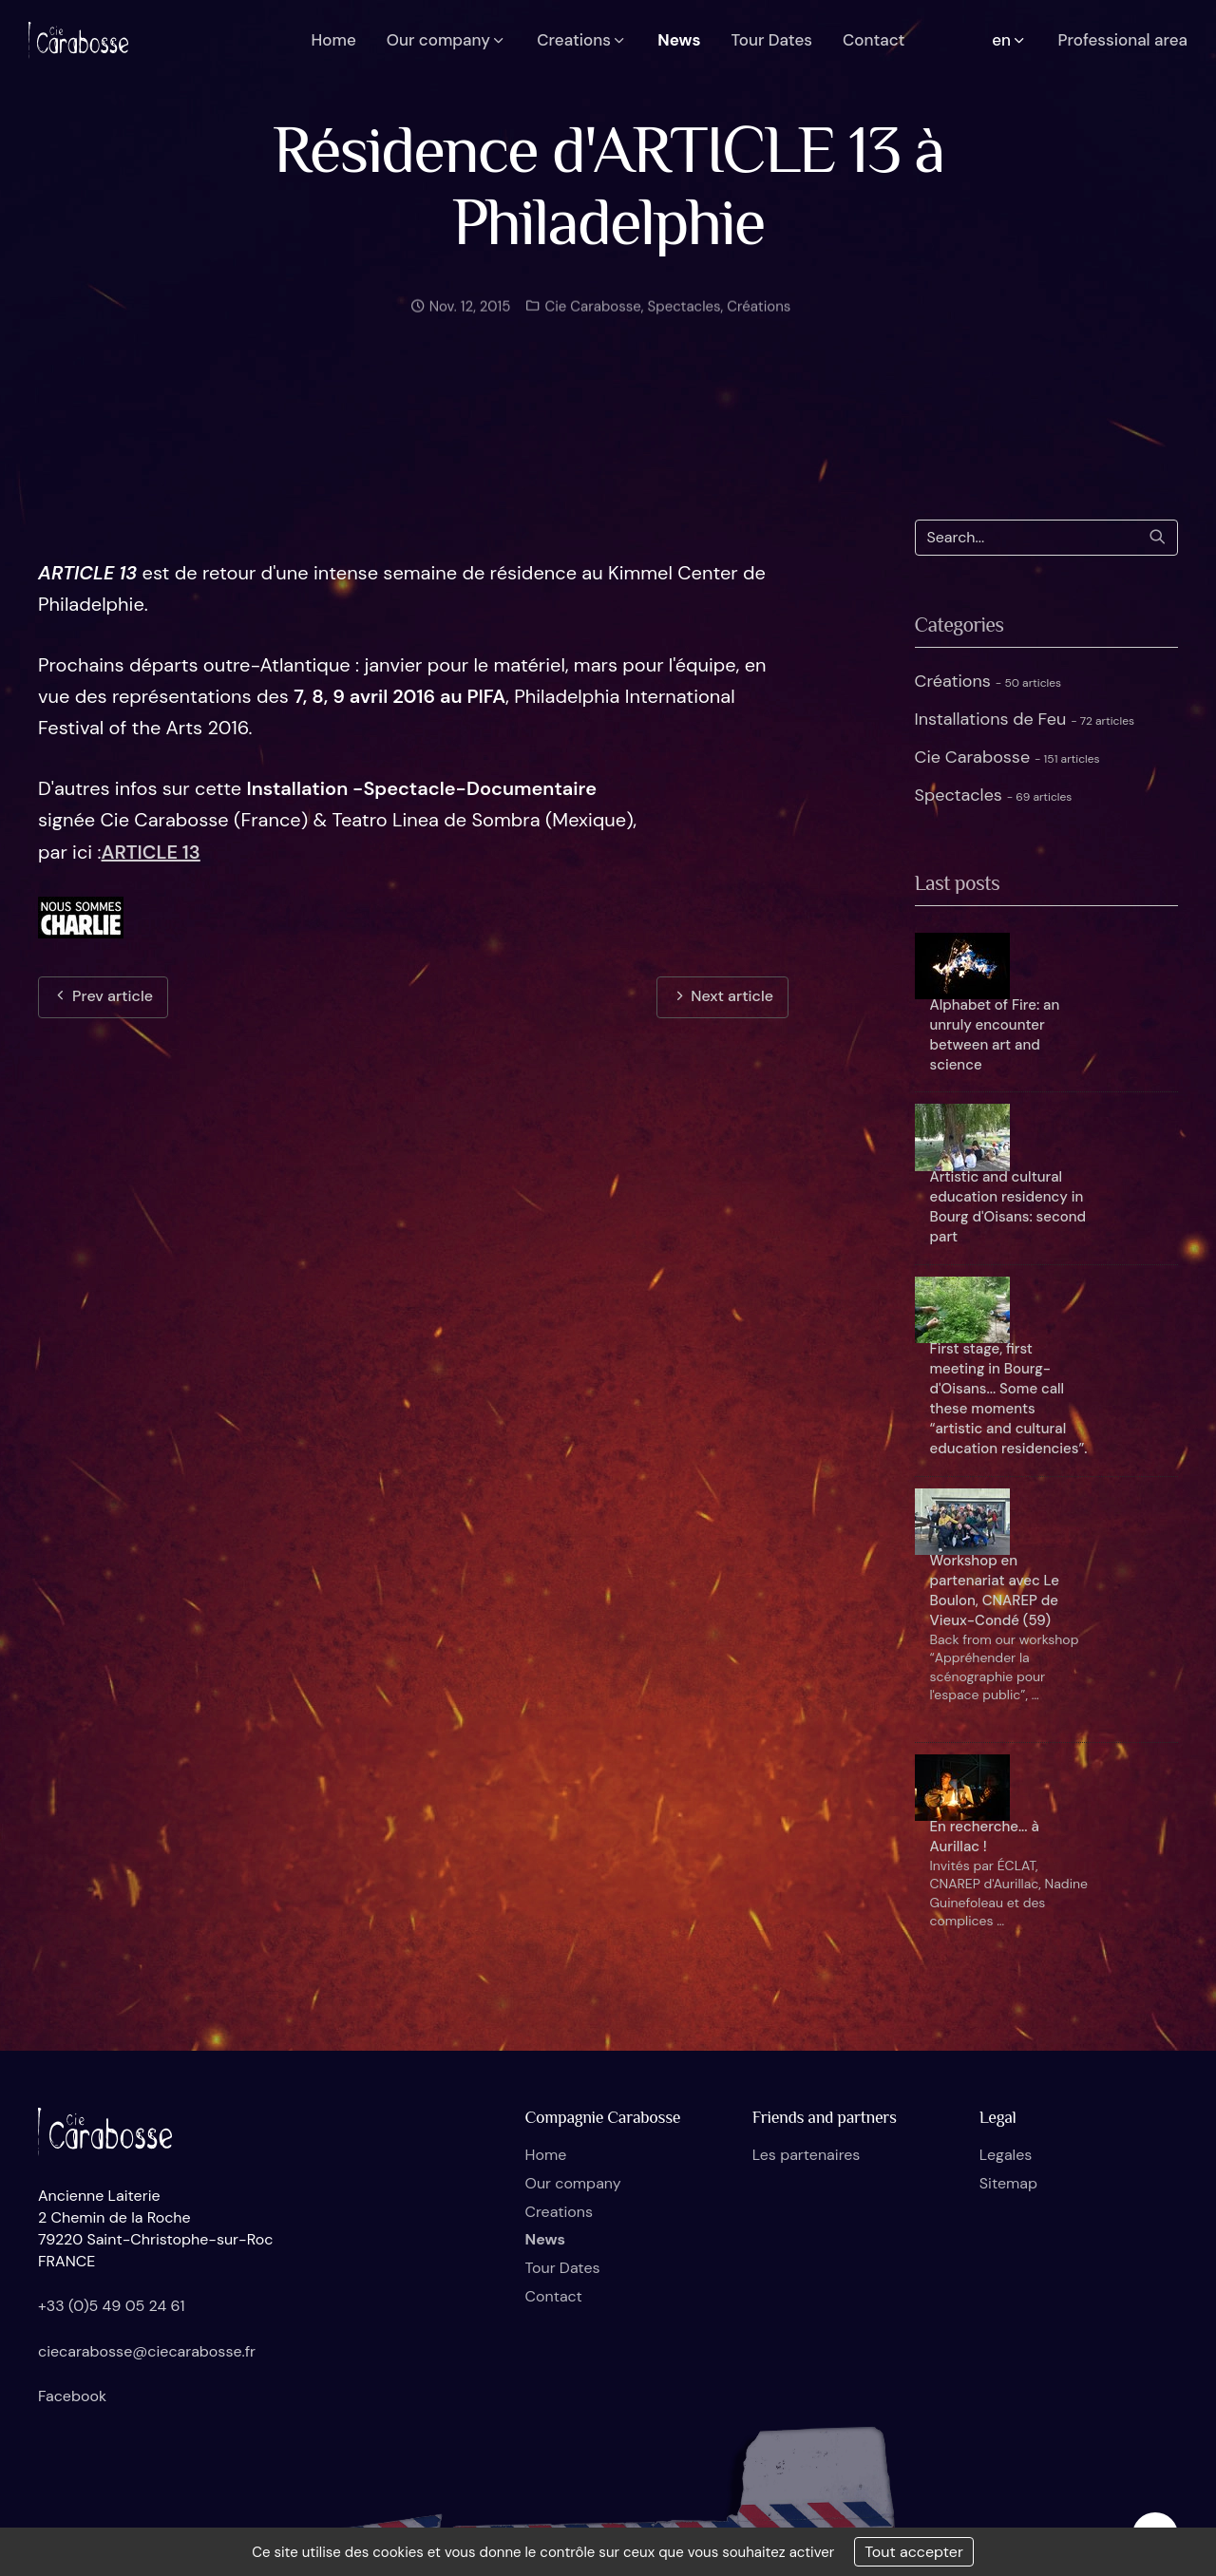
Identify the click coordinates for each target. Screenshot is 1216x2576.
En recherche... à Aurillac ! (984, 1836)
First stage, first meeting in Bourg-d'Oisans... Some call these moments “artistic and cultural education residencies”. (1009, 1398)
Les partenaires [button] (806, 2155)
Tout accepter (913, 2552)
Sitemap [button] (1008, 2183)
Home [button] (334, 39)
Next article (722, 996)
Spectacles (684, 325)
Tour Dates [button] (772, 39)
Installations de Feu (1025, 719)
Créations (758, 325)
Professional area (1122, 39)
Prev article (103, 996)
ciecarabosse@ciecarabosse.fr (147, 2351)
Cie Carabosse (590, 325)
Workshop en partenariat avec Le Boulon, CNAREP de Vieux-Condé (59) (994, 1590)
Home (546, 2155)
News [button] (678, 39)
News (545, 2239)
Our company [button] (447, 39)
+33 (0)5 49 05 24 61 (111, 2306)
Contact (553, 2296)
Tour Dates (562, 2268)
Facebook (72, 2396)
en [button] (1009, 39)
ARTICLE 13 (151, 852)
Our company (573, 2183)
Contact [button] (873, 39)
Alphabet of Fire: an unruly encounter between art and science (995, 1034)
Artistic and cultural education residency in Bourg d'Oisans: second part (1008, 1206)
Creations (559, 2212)
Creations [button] (582, 39)
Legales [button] (1005, 2155)
